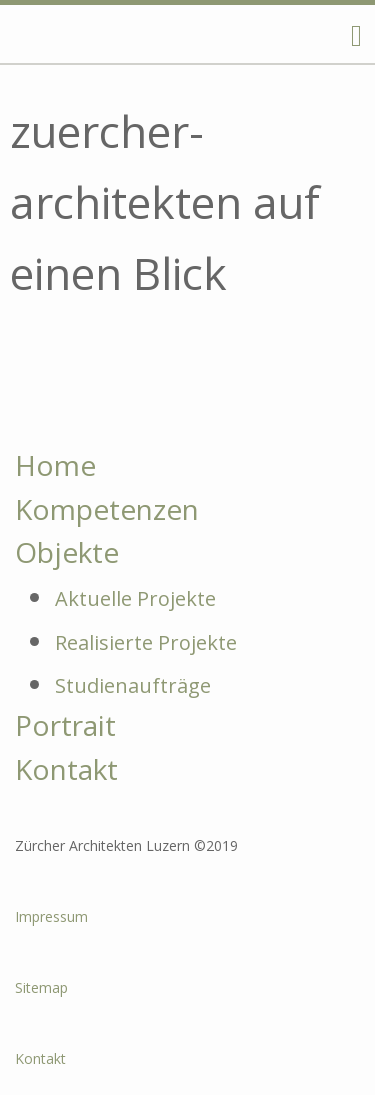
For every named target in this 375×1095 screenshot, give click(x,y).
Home (55, 465)
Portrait (65, 725)
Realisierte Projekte (146, 642)
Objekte (67, 552)
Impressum (51, 916)
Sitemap (41, 987)
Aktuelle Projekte (135, 598)
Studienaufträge (133, 685)
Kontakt (66, 769)
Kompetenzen (107, 509)
